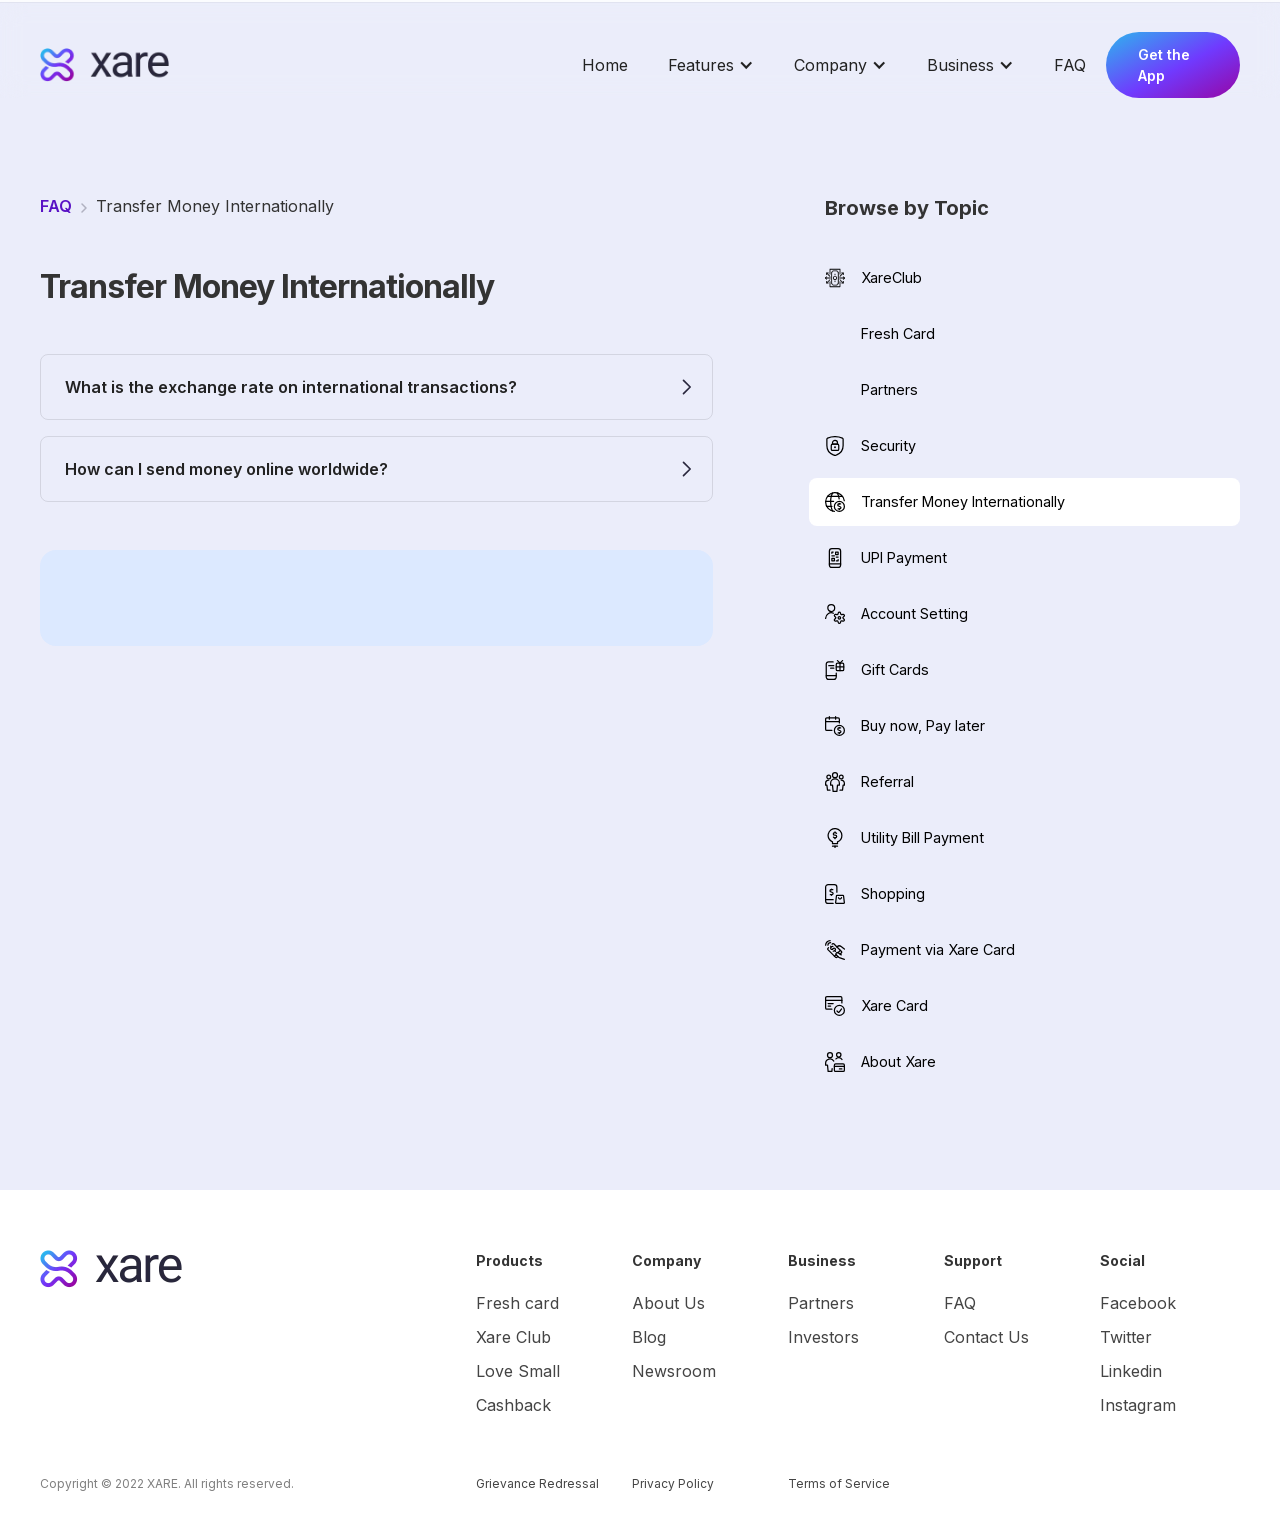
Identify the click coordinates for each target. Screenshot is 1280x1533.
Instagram (1138, 1405)
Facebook (1138, 1303)
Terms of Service (839, 1483)
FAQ (1070, 65)
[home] (169, 65)
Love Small (518, 1371)
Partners (821, 1303)
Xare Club (513, 1337)
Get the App (1164, 65)
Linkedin (1131, 1371)
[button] (711, 65)
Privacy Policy (673, 1483)
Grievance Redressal (537, 1483)
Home (605, 65)
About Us (668, 1303)
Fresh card (517, 1303)
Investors (823, 1337)
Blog (649, 1337)
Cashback (513, 1405)
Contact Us (986, 1337)
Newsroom (674, 1371)
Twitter (1126, 1337)
